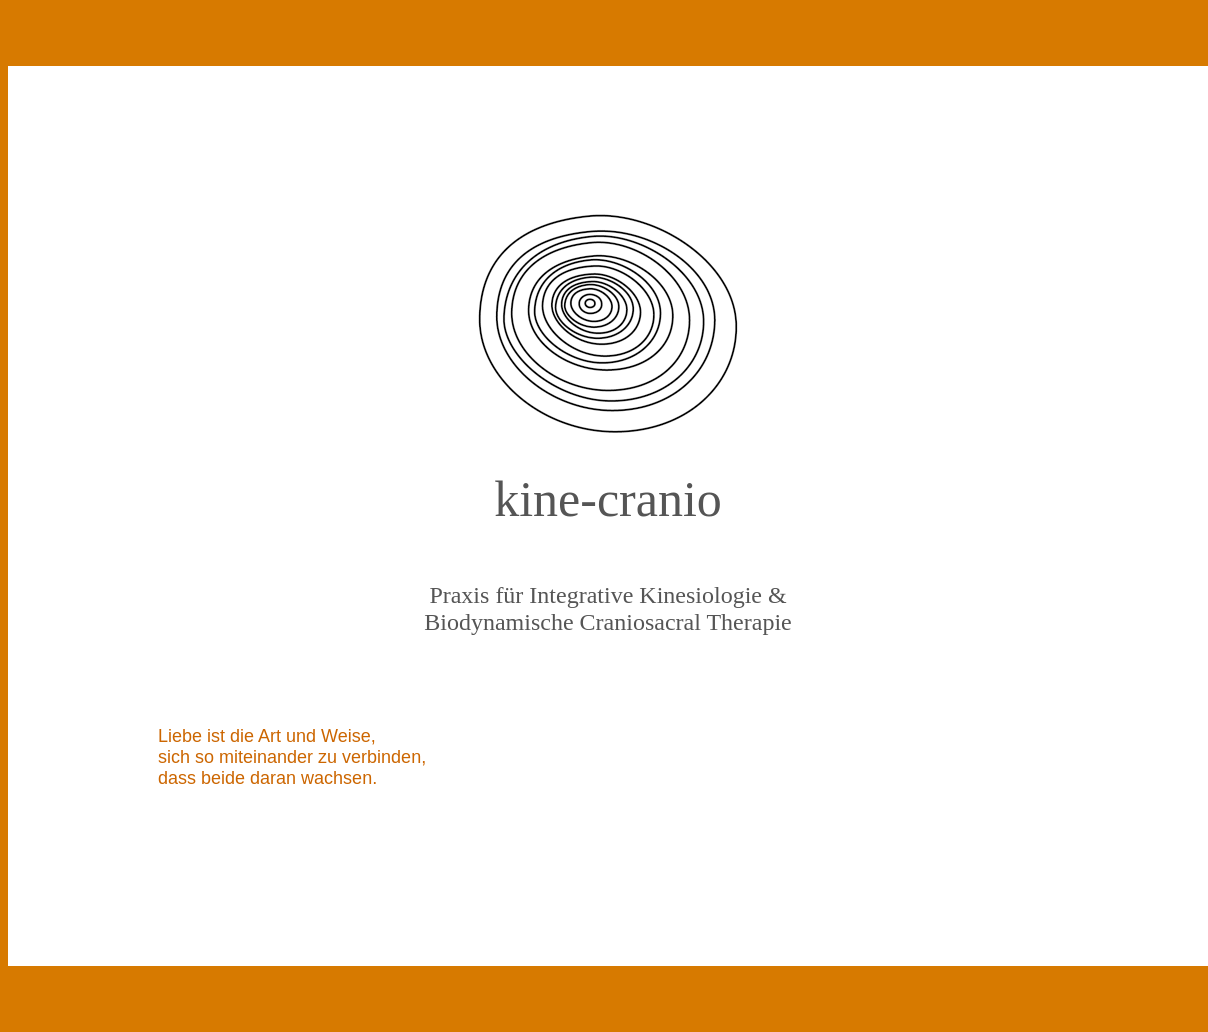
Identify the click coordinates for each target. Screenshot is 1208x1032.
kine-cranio (608, 499)
